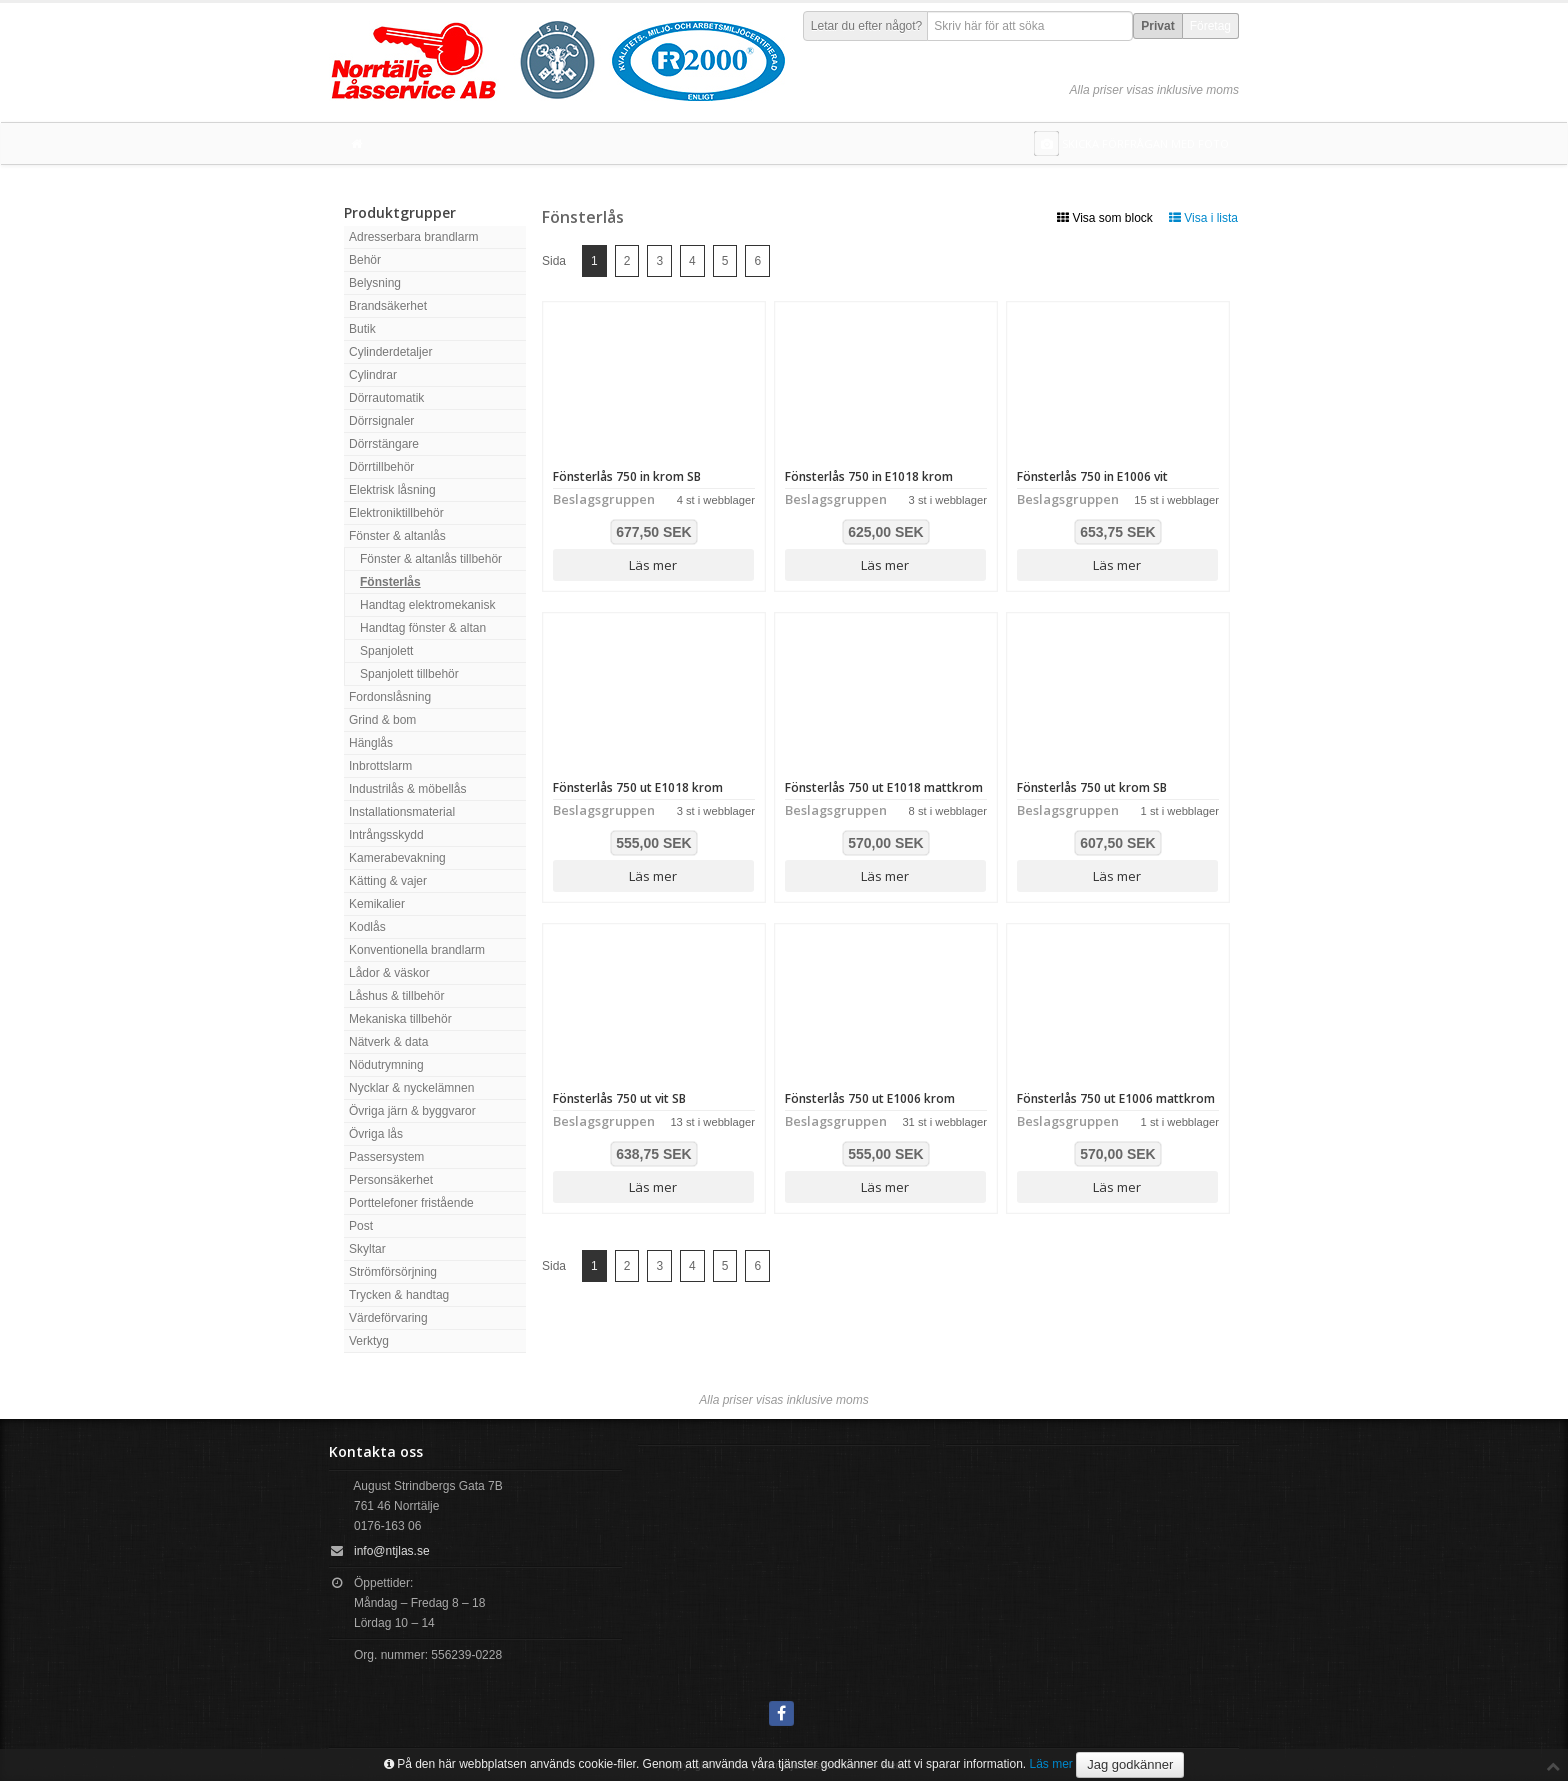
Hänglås (371, 743)
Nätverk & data (388, 1042)
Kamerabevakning (397, 858)
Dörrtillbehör (381, 467)
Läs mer (653, 565)
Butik (362, 329)
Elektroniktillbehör (396, 513)
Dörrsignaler (381, 421)
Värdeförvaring (388, 1318)
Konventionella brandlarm (417, 950)
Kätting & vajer (388, 881)
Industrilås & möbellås (407, 789)
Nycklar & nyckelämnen (411, 1088)
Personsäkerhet (391, 1180)
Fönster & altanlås (397, 536)
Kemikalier (377, 904)
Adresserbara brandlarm (413, 237)
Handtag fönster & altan (423, 628)
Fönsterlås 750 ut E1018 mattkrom (884, 787)
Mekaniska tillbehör (400, 1019)
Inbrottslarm (380, 766)
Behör (365, 260)
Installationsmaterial (402, 812)
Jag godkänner (1130, 1764)
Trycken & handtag (399, 1295)
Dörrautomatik (386, 398)
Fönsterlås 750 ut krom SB (1092, 787)
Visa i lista (1203, 218)
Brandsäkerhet (388, 306)
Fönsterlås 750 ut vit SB (619, 1098)
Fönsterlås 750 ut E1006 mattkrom (1116, 1098)
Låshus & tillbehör (396, 996)
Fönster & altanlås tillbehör (431, 559)
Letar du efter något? (866, 26)
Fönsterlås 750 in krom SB (627, 476)
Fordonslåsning (390, 697)
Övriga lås (376, 1134)
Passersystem (386, 1157)
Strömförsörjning (393, 1272)
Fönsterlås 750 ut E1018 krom (638, 787)
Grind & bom (382, 720)
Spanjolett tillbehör (409, 674)
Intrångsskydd (386, 835)
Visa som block (1105, 218)
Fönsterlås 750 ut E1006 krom (870, 1098)
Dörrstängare (384, 444)
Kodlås (367, 927)
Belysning (375, 283)
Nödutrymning (386, 1065)
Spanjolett (386, 651)
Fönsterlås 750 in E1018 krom (869, 476)
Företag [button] (1210, 26)
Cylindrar (373, 375)
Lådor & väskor (389, 973)
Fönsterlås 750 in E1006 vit (1092, 476)
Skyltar (367, 1249)
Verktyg (369, 1341)
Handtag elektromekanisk (427, 605)
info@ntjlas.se (392, 1551)
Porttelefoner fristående (411, 1203)
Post (361, 1226)
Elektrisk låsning (392, 490)
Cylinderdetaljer (390, 352)
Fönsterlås (390, 582)
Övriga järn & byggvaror (412, 1111)
